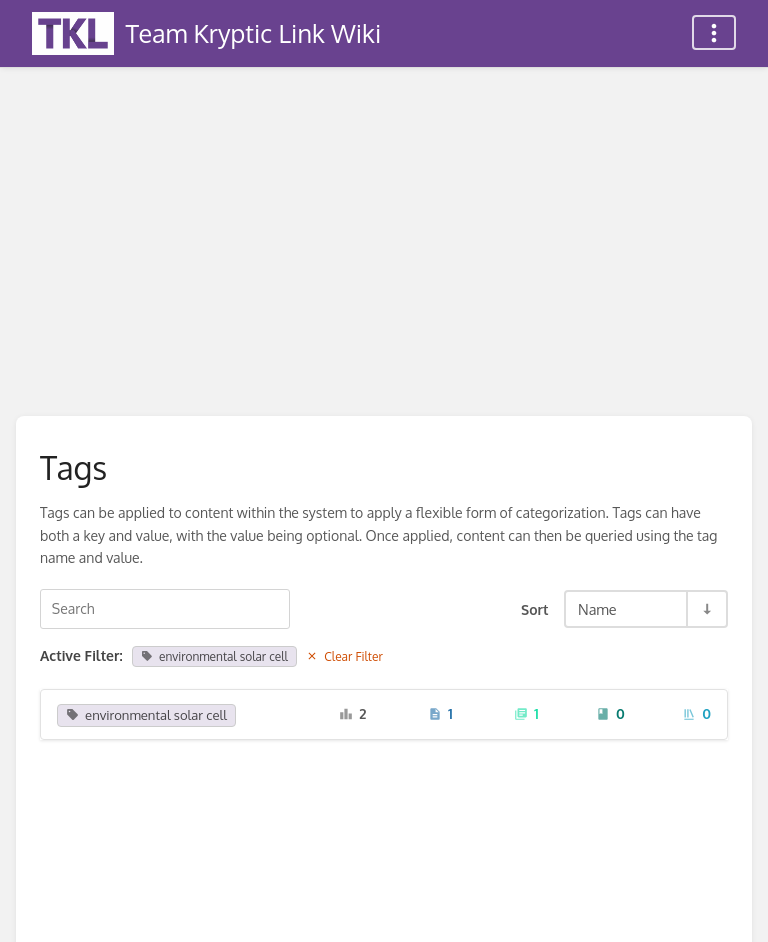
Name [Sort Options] (597, 609)
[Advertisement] (384, 218)
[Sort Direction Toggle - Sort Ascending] (706, 609)
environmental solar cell (214, 656)
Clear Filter (344, 656)
